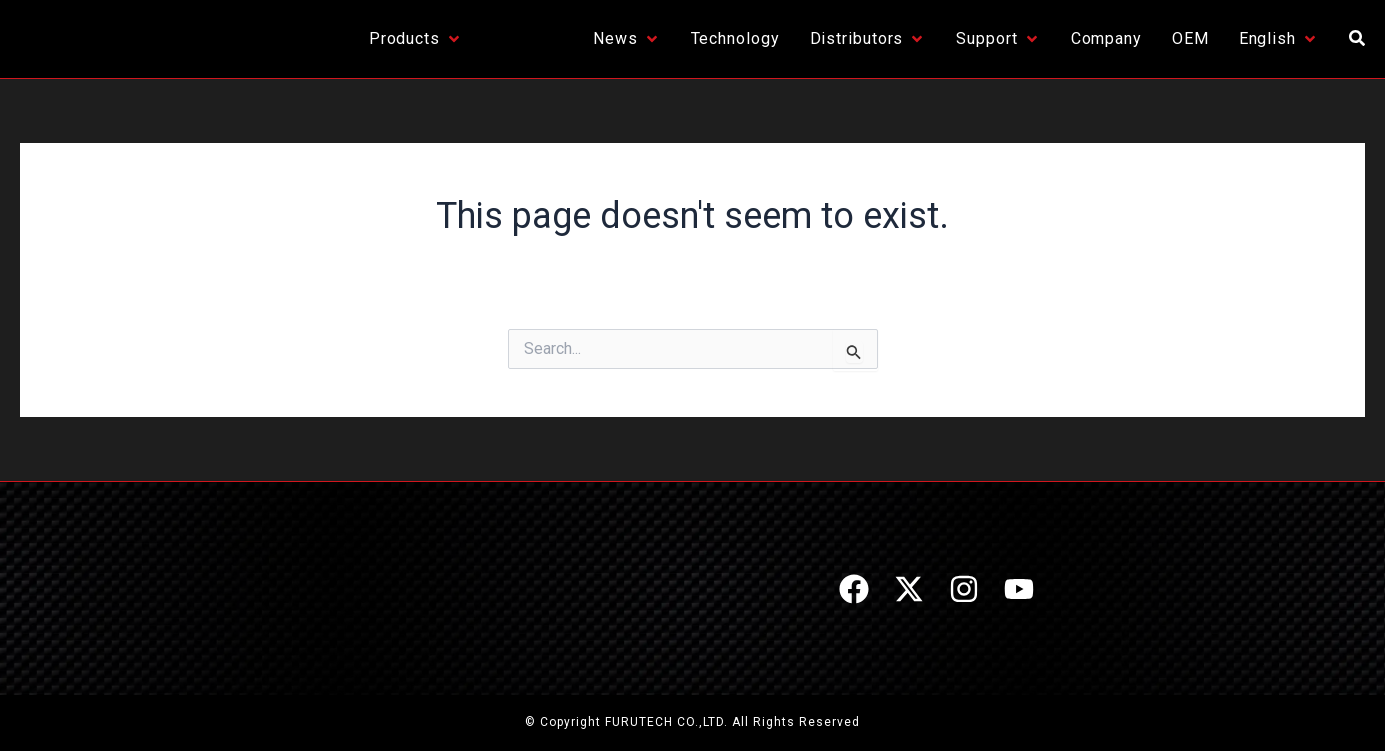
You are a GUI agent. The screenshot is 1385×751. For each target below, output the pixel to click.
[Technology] (735, 39)
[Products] (416, 39)
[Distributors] (868, 39)
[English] (1279, 39)
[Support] (998, 39)
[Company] (1106, 39)
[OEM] (1190, 39)
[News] (627, 39)
